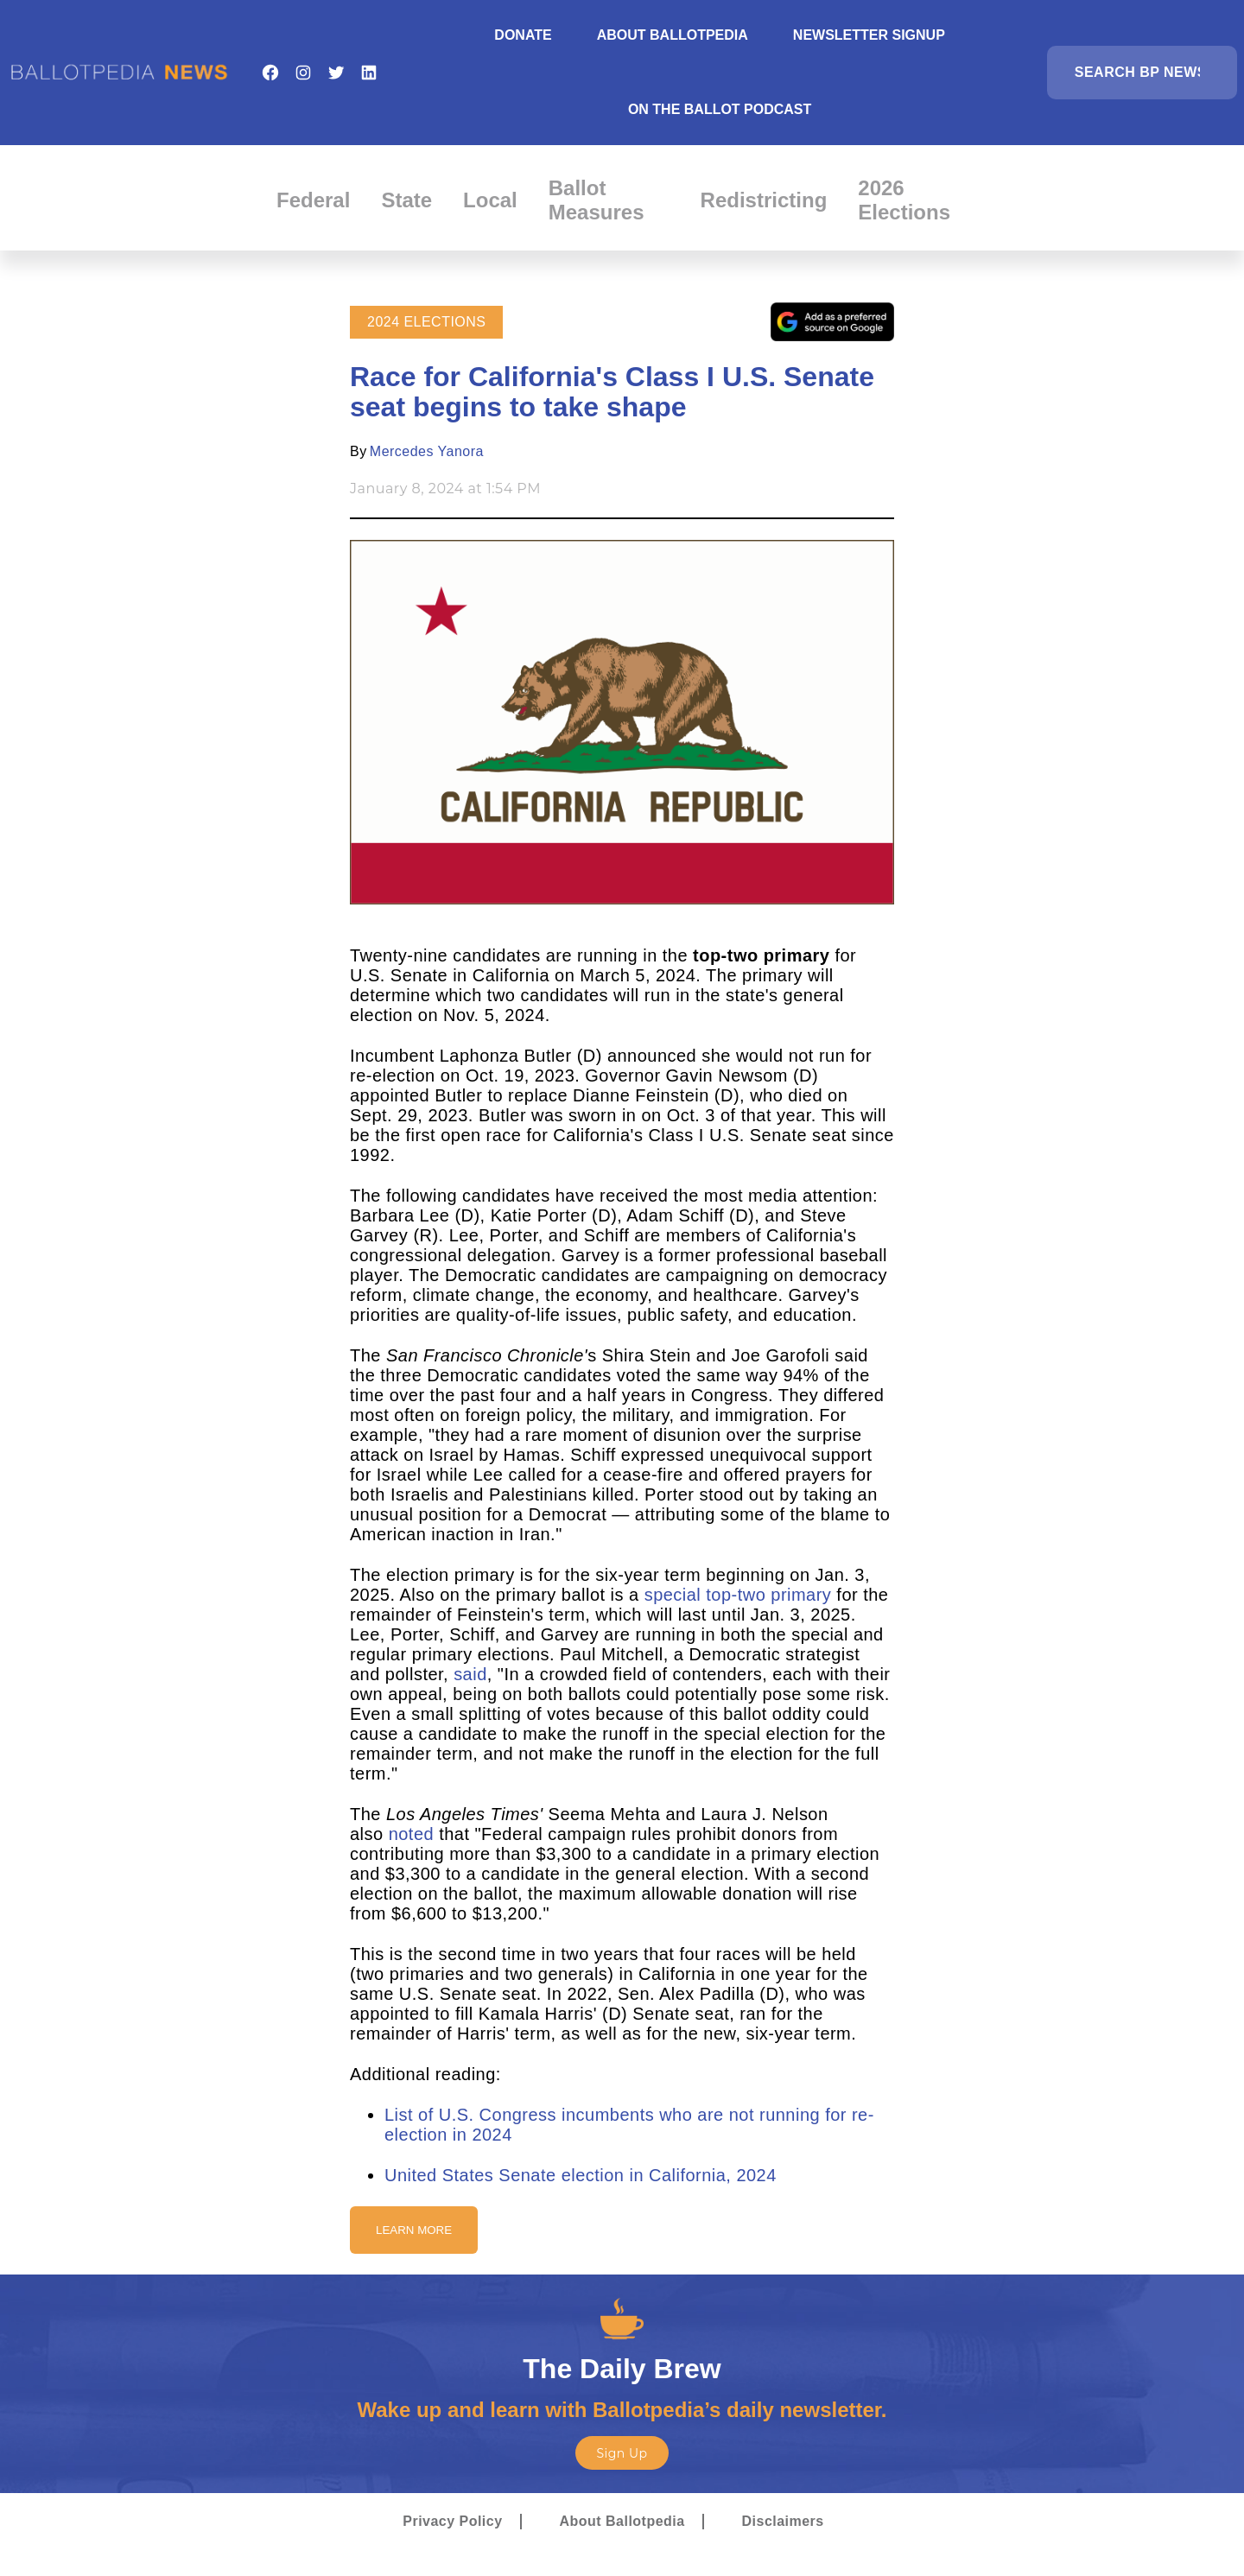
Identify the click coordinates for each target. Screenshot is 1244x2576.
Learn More (414, 2230)
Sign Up (621, 2453)
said (470, 1674)
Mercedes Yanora (427, 451)
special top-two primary (738, 1594)
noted (411, 1833)
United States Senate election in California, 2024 (580, 2175)
